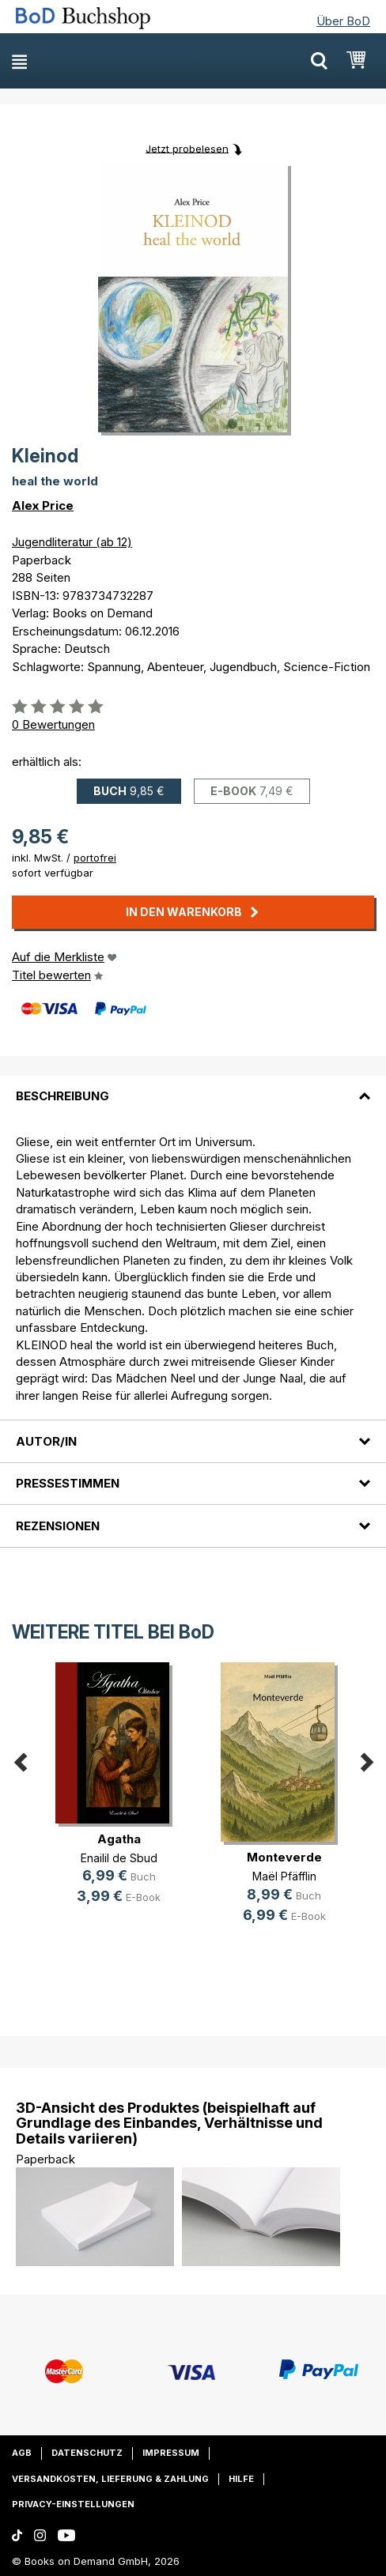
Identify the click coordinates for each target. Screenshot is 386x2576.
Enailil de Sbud (119, 1858)
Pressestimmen (67, 1483)
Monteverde (284, 1857)
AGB (22, 2452)
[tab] (193, 1087)
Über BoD (343, 20)
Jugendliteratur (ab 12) (72, 541)
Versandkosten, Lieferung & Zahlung (110, 2478)
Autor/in (46, 1441)
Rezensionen (58, 1525)
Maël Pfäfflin (284, 1876)
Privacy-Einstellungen (73, 2504)
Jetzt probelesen (187, 147)
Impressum (170, 2452)
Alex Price (43, 505)
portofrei (95, 857)
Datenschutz (87, 2452)
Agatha (119, 1838)
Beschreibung (62, 1095)
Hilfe (241, 2478)
